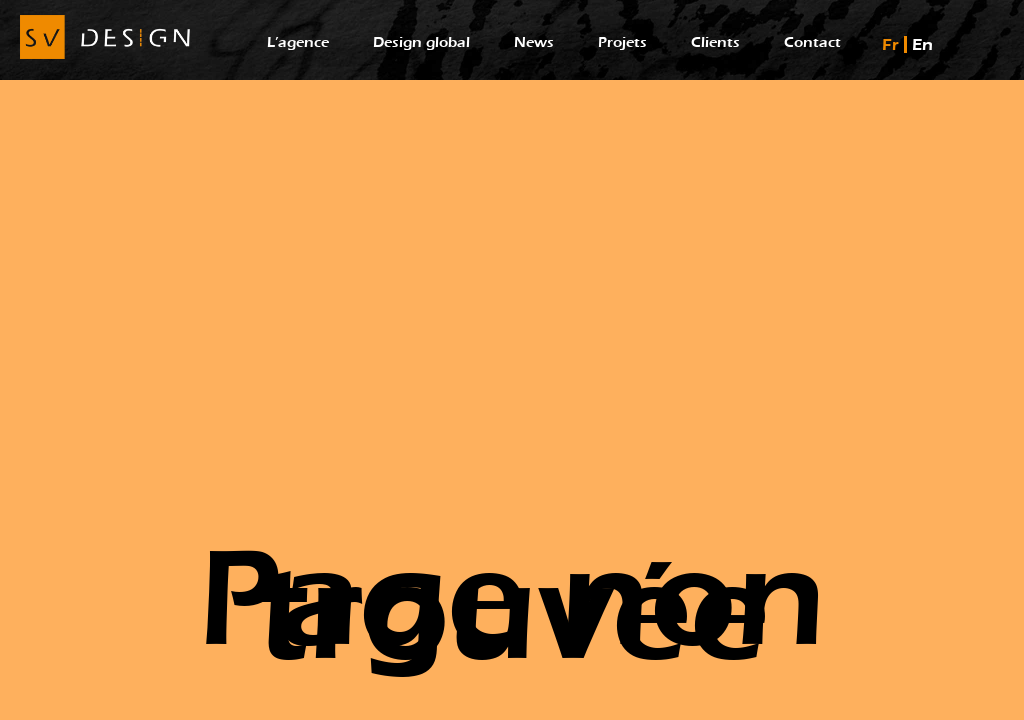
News (534, 42)
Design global (421, 42)
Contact (812, 42)
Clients (715, 42)
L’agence (298, 42)
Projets (622, 42)
